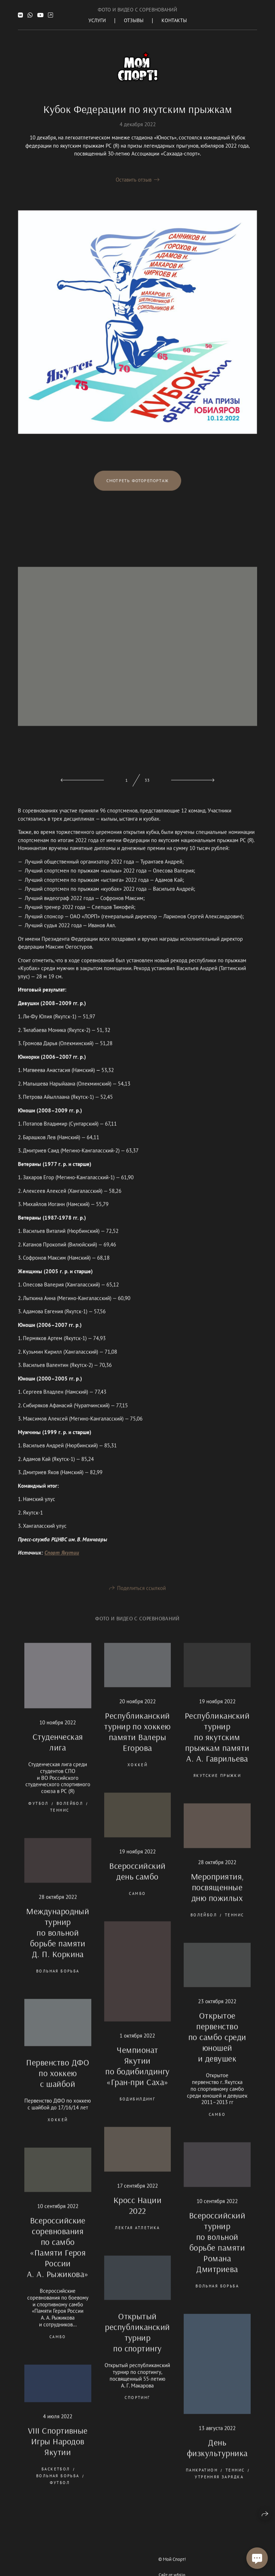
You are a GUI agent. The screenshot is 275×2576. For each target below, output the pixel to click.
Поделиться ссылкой (141, 1598)
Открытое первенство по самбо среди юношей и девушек (217, 2048)
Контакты (174, 20)
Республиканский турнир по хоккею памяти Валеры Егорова (137, 1742)
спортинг (137, 2408)
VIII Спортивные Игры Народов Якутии (58, 2452)
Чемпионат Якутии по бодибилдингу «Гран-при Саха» (137, 2076)
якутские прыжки (217, 1786)
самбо (137, 1904)
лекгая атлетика (137, 2238)
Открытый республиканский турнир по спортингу (137, 2343)
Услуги (97, 20)
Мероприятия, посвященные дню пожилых (217, 1898)
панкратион (202, 2481)
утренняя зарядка (219, 2488)
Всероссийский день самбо (137, 1881)
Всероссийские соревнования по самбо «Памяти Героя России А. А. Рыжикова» (58, 2258)
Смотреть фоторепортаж (137, 491)
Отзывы (134, 20)
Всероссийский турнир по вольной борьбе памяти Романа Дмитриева (217, 2253)
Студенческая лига (58, 1753)
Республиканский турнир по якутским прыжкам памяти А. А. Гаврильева (217, 1748)
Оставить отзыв (133, 179)
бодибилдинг (138, 2109)
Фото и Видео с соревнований (137, 9)
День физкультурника (217, 2458)
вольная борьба (57, 1981)
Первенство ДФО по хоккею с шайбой (57, 2084)
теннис (59, 1821)
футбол (38, 1814)
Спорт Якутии (61, 1563)
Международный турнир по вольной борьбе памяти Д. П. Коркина (57, 1943)
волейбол (70, 1814)
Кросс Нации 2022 (137, 2216)
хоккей (137, 1775)
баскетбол (56, 2479)
